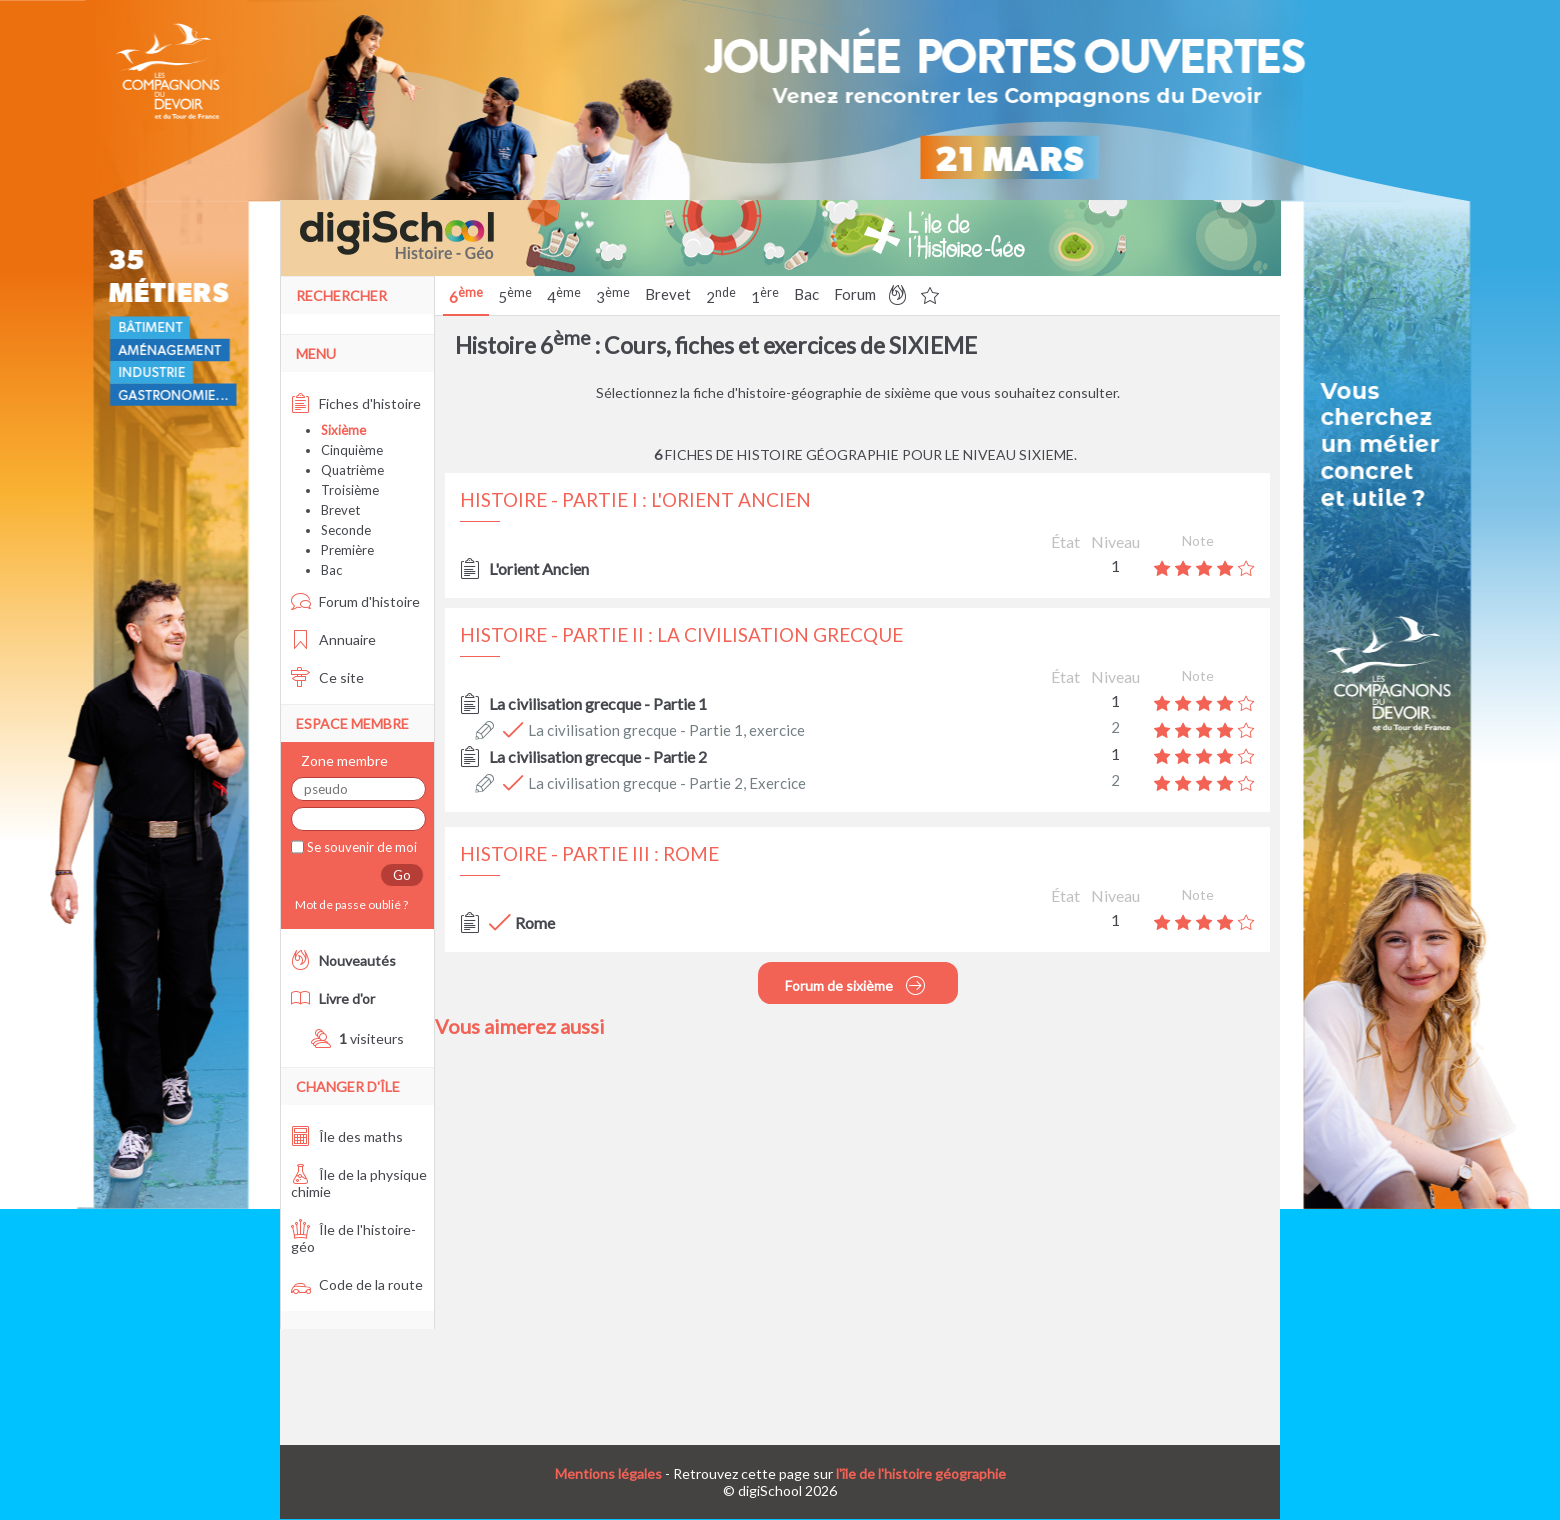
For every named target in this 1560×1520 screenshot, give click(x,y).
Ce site (327, 677)
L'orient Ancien (539, 568)
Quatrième (352, 470)
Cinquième (352, 450)
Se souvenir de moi (360, 847)
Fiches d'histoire (356, 403)
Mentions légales (608, 1473)
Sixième (343, 430)
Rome (535, 922)
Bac (806, 294)
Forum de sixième (855, 985)
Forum (855, 294)
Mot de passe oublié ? (349, 904)
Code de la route (357, 1284)
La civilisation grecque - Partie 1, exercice (666, 730)
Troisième (350, 490)
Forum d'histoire (355, 601)
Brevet (668, 294)
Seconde (346, 530)
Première (347, 550)
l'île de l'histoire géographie (921, 1473)
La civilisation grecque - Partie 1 (598, 703)
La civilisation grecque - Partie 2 (598, 756)
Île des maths (347, 1136)
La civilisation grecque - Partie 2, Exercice (667, 783)
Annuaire (333, 639)
